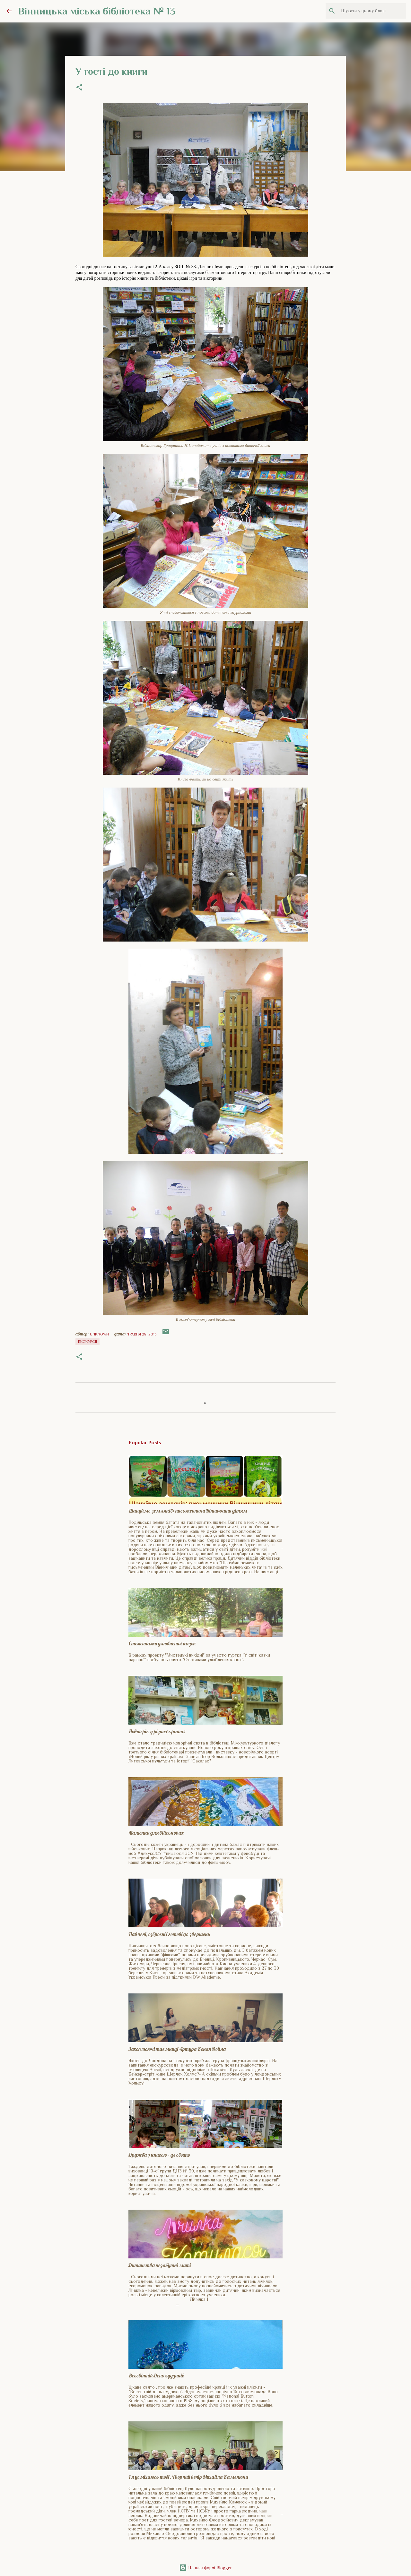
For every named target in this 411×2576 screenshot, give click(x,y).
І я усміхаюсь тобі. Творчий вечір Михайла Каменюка (188, 2477)
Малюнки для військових (156, 1833)
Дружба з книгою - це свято (159, 2155)
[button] (79, 87)
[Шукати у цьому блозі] (372, 11)
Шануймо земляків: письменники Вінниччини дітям (187, 1510)
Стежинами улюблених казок (162, 1643)
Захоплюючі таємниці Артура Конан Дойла (177, 2049)
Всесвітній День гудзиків (156, 2375)
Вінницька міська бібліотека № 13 (96, 11)
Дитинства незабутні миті (159, 2265)
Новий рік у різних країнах (156, 1731)
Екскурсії (87, 1341)
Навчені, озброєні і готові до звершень (169, 1934)
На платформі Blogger (205, 2567)
